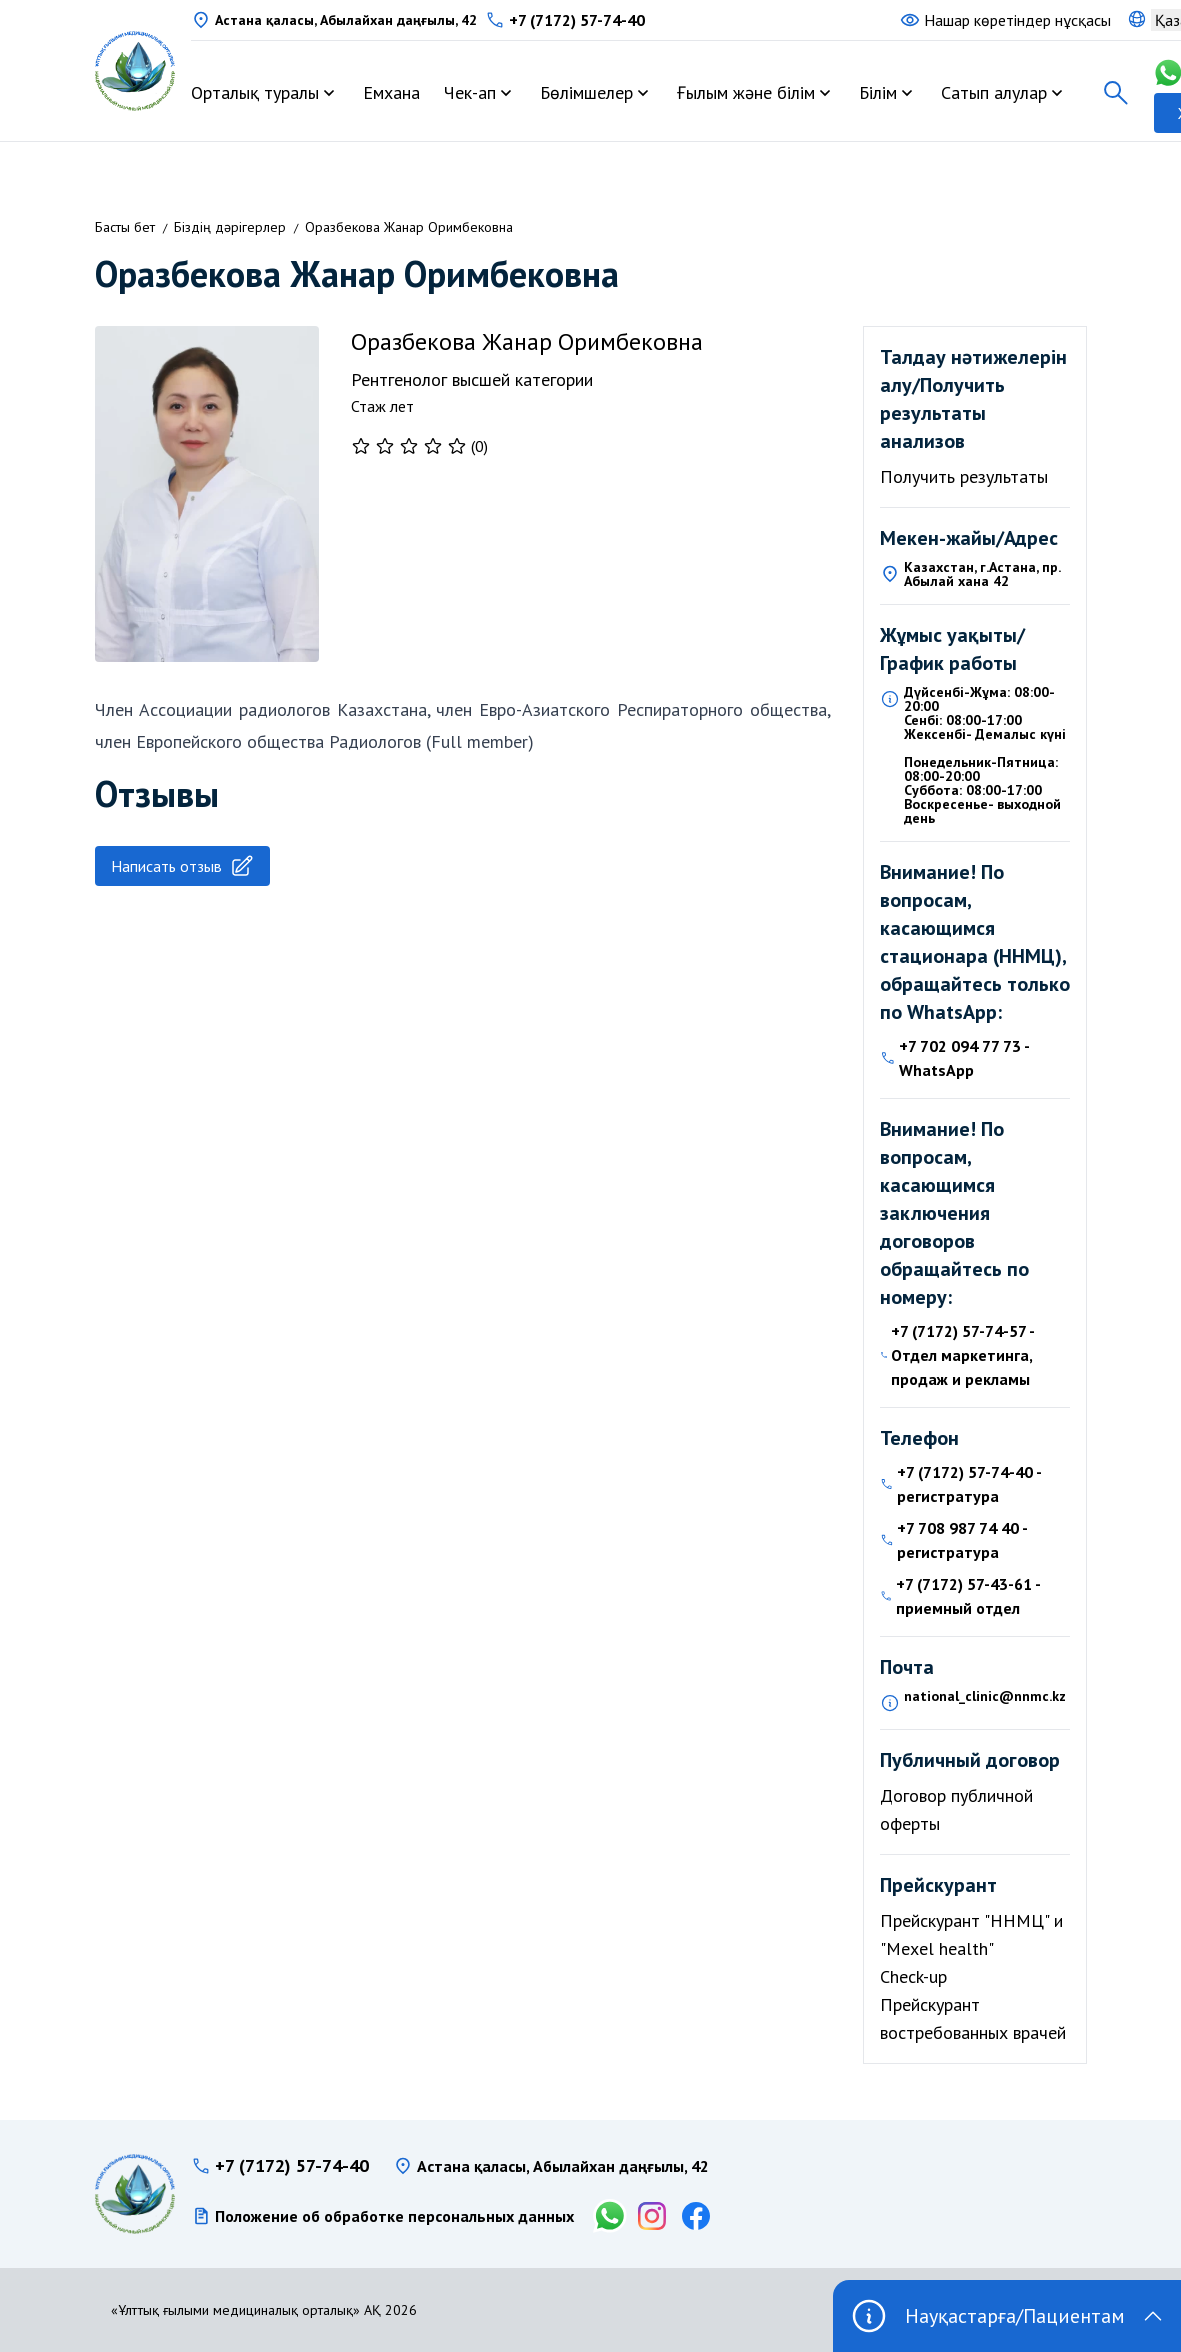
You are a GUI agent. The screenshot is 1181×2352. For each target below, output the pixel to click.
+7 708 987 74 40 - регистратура (962, 1540)
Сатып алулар (994, 92)
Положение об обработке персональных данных (394, 2216)
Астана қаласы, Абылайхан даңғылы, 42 (346, 20)
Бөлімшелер (586, 92)
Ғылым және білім (746, 92)
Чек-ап (470, 92)
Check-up (913, 1976)
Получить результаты (964, 476)
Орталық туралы (255, 92)
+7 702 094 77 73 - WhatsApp (964, 1058)
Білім (878, 92)
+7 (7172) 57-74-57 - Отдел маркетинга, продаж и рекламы (962, 1355)
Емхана (391, 92)
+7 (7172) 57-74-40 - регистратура (969, 1484)
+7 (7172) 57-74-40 (577, 20)
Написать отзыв (182, 866)
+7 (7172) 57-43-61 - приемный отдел (968, 1596)
